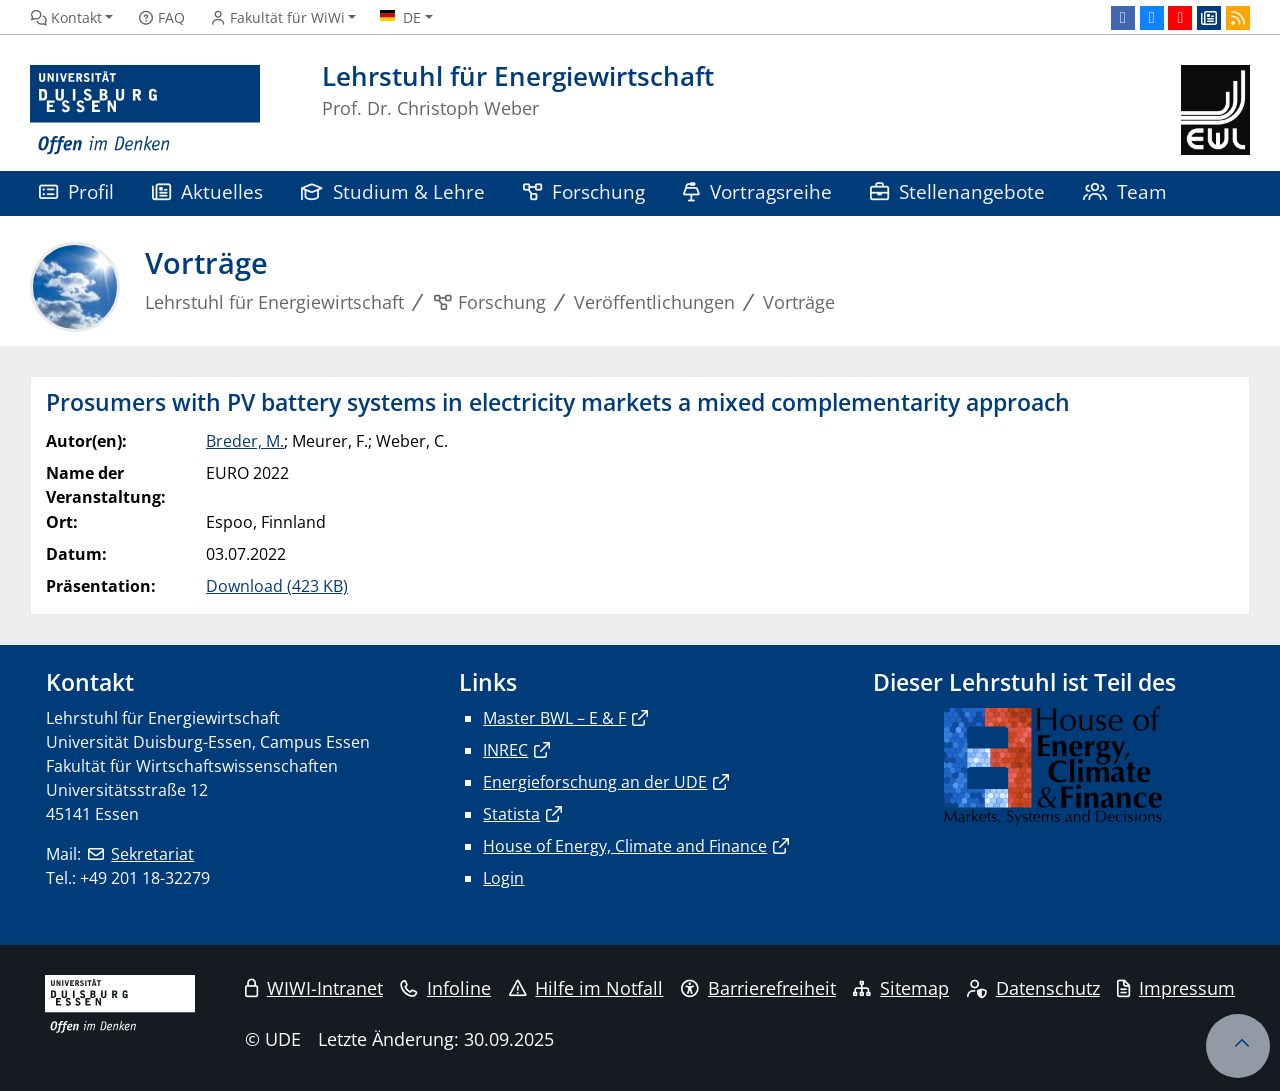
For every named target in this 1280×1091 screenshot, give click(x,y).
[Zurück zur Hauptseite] (1215, 110)
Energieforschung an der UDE (595, 782)
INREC (505, 750)
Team (1125, 191)
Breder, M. (245, 441)
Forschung (584, 191)
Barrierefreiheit (758, 988)
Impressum (1176, 988)
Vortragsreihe (757, 191)
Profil (76, 191)
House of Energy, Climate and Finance (625, 846)
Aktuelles (207, 191)
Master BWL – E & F (554, 718)
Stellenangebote (957, 191)
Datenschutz (1033, 988)
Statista (511, 814)
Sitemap (901, 988)
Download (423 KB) (277, 586)
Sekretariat (152, 854)
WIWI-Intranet (314, 988)
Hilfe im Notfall (586, 988)
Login (503, 878)
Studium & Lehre (393, 191)
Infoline (445, 988)
